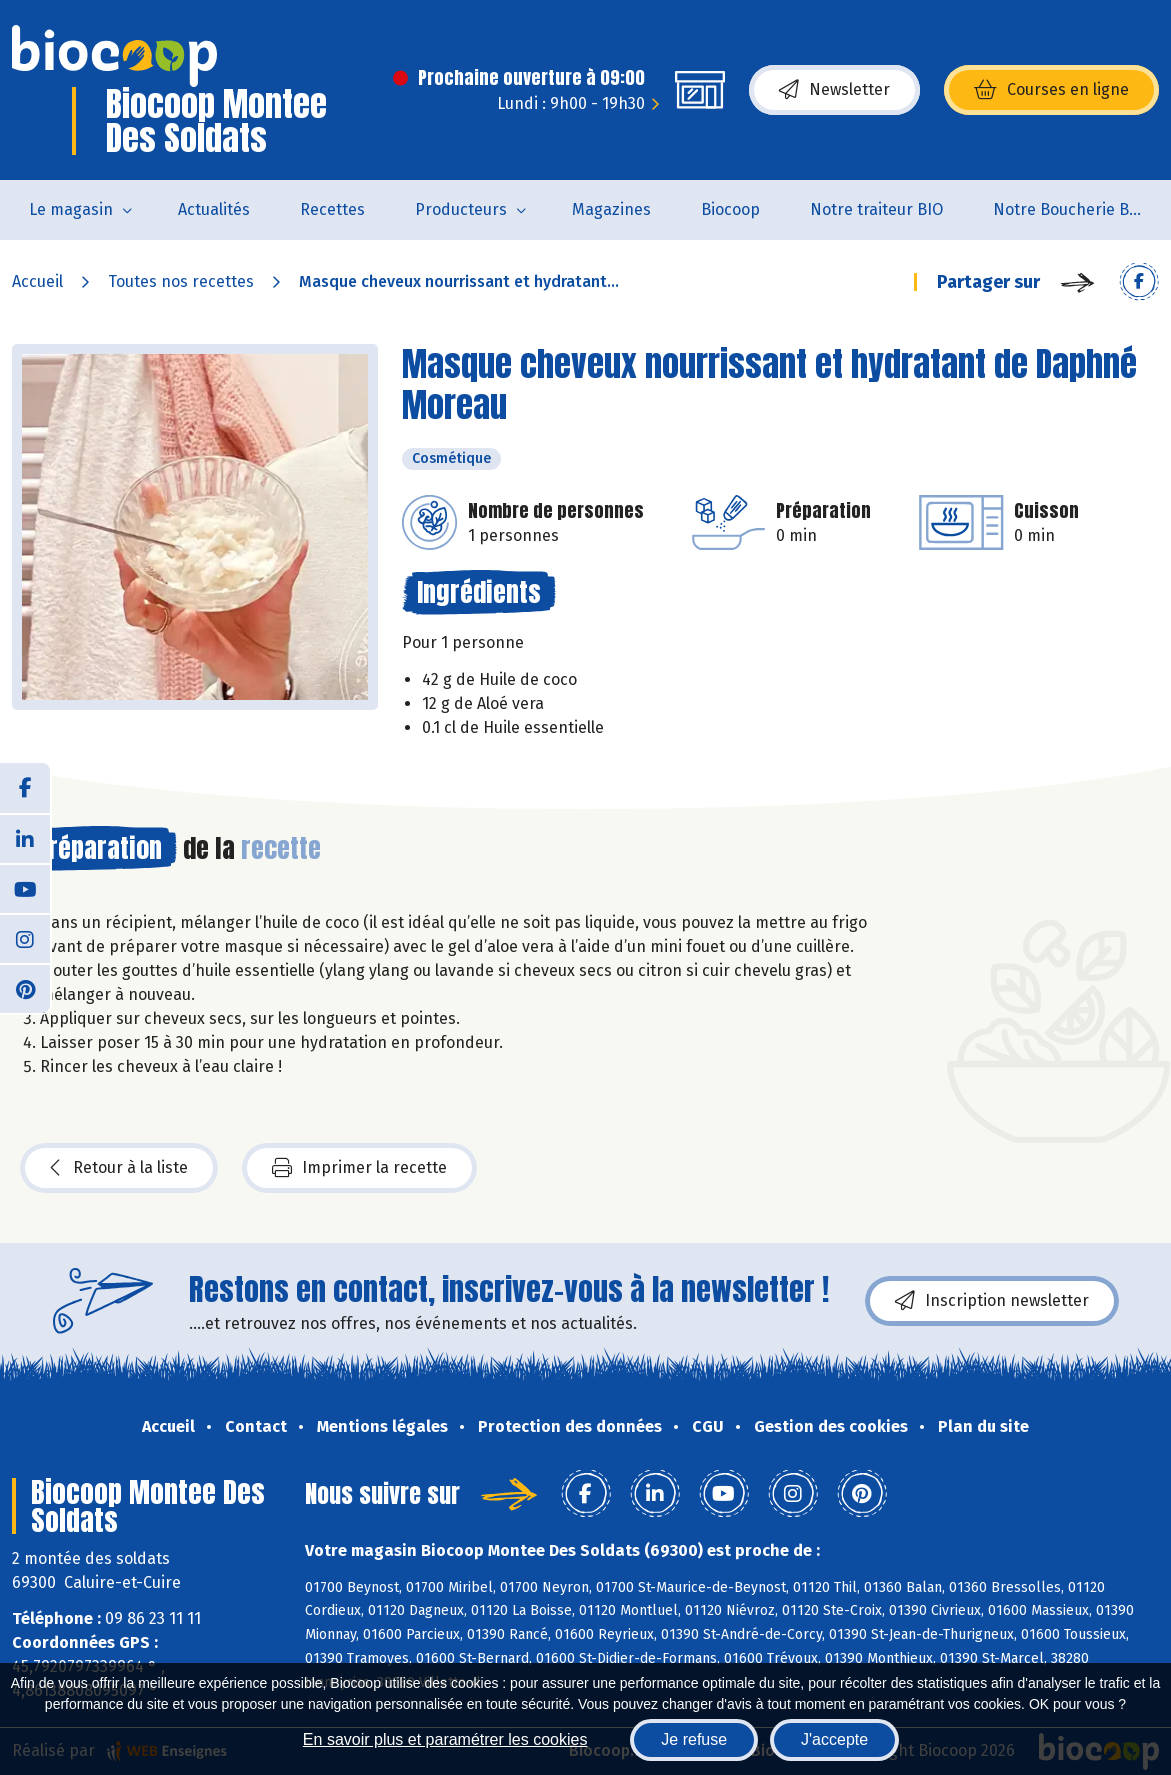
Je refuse (694, 1739)
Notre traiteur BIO (876, 209)
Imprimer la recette (359, 1168)
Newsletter (834, 90)
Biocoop (730, 209)
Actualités (214, 209)
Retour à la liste (119, 1168)
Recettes (332, 209)
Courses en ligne (1051, 90)
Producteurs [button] (461, 209)
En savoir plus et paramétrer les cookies (445, 1739)
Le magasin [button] (71, 209)
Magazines (611, 209)
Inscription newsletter (992, 1301)
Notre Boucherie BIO (1069, 209)
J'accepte (834, 1739)
